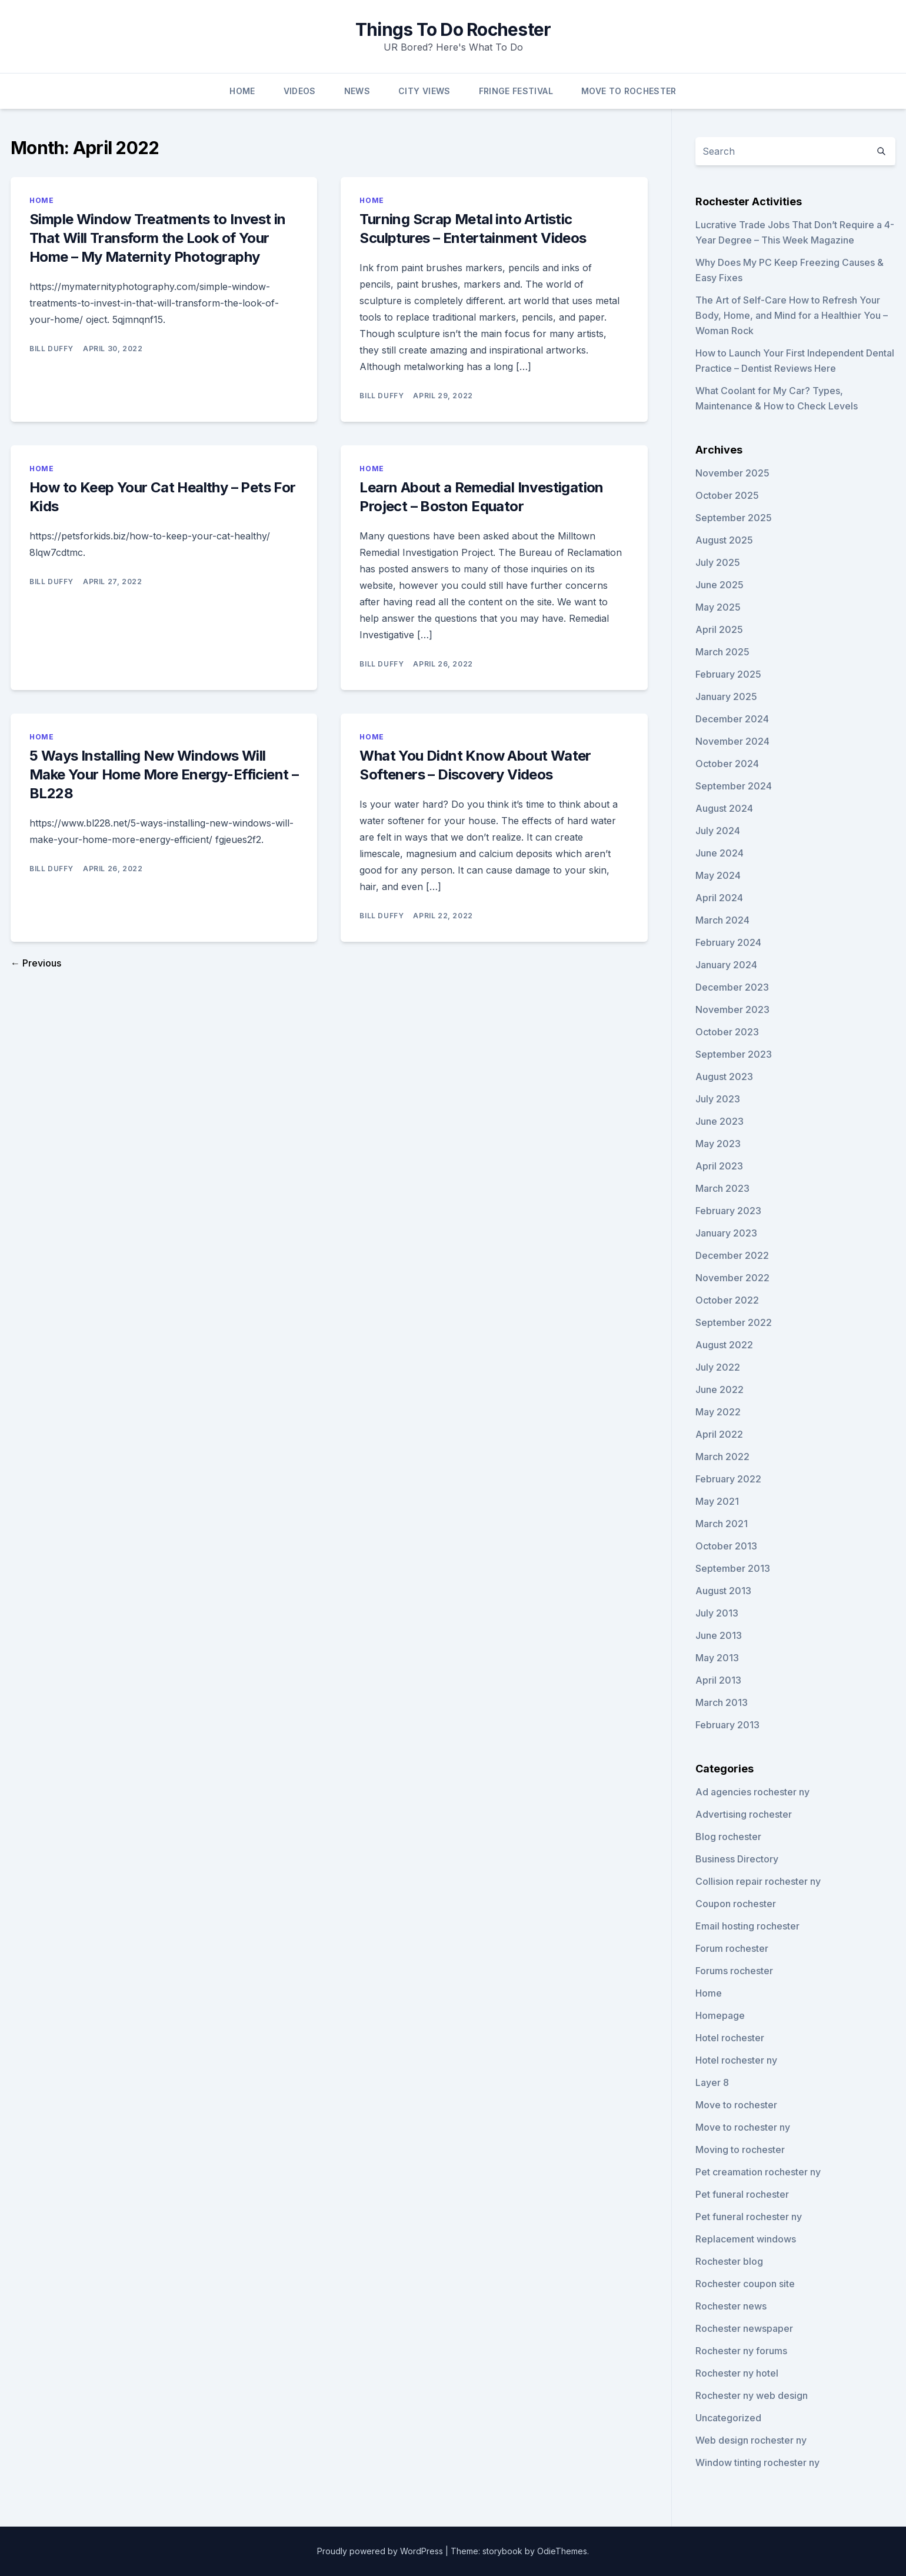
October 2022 (727, 1300)
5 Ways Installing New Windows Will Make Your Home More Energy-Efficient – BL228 (163, 774)
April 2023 (719, 1166)
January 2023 (726, 1233)
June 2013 (718, 1635)
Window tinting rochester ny (757, 2462)
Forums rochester (734, 1971)
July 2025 (717, 562)
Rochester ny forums (741, 2351)
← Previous (36, 963)
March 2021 (721, 1523)
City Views (424, 91)
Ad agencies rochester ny (752, 1792)
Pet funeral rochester (742, 2194)
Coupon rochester (735, 1903)
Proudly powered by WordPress (381, 2551)
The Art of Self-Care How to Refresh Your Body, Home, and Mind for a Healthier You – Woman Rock (791, 315)
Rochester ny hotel (736, 2373)
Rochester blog (729, 2261)
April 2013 (718, 1680)
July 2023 (717, 1099)
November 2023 (732, 1009)
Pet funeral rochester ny (748, 2216)
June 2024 (719, 853)
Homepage (720, 2015)
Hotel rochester (729, 2038)
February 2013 (727, 1725)
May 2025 (718, 607)
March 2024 (722, 920)
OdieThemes (562, 2551)
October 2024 (727, 763)
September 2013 (732, 1568)
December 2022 (732, 1255)
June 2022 (719, 1389)
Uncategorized (728, 2418)
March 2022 (722, 1456)
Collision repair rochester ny (758, 1881)
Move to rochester (736, 2105)
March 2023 (722, 1188)
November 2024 (732, 741)
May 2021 (717, 1501)
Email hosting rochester (747, 1926)
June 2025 (719, 585)
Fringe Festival (516, 91)
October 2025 (727, 495)
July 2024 (717, 831)
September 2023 (733, 1054)
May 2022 (718, 1412)
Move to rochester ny (742, 2127)
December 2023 (732, 987)
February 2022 (728, 1479)
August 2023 (724, 1076)
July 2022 (717, 1367)
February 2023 (728, 1211)
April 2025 (719, 629)
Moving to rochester (740, 2149)
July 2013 (716, 1613)
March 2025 (722, 652)
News (357, 91)
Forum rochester (731, 1948)
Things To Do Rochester (453, 29)
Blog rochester (728, 1836)
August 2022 (724, 1345)
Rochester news (731, 2306)
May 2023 (718, 1143)
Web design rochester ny (751, 2440)
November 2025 (732, 473)
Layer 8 (712, 2082)
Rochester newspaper (744, 2328)
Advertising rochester (743, 1814)
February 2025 (728, 674)
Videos (300, 91)
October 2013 (726, 1546)
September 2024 (733, 786)
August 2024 (724, 808)
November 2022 (732, 1278)
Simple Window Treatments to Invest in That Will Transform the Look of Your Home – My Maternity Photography (157, 238)
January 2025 (726, 696)
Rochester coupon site (745, 2284)
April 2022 (719, 1434)
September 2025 (733, 518)
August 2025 (724, 540)
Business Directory (736, 1859)
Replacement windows (745, 2239)
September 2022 (733, 1322)
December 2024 (732, 719)
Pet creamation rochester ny (758, 2172)
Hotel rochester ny (736, 2060)
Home (242, 91)
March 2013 (721, 1702)
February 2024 (728, 942)
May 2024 (718, 875)
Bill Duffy (51, 348)
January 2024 (726, 965)
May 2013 (717, 1658)
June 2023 (719, 1121)
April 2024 (719, 898)
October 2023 (727, 1032)
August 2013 (723, 1591)
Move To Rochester (629, 91)
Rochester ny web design (751, 2395)
